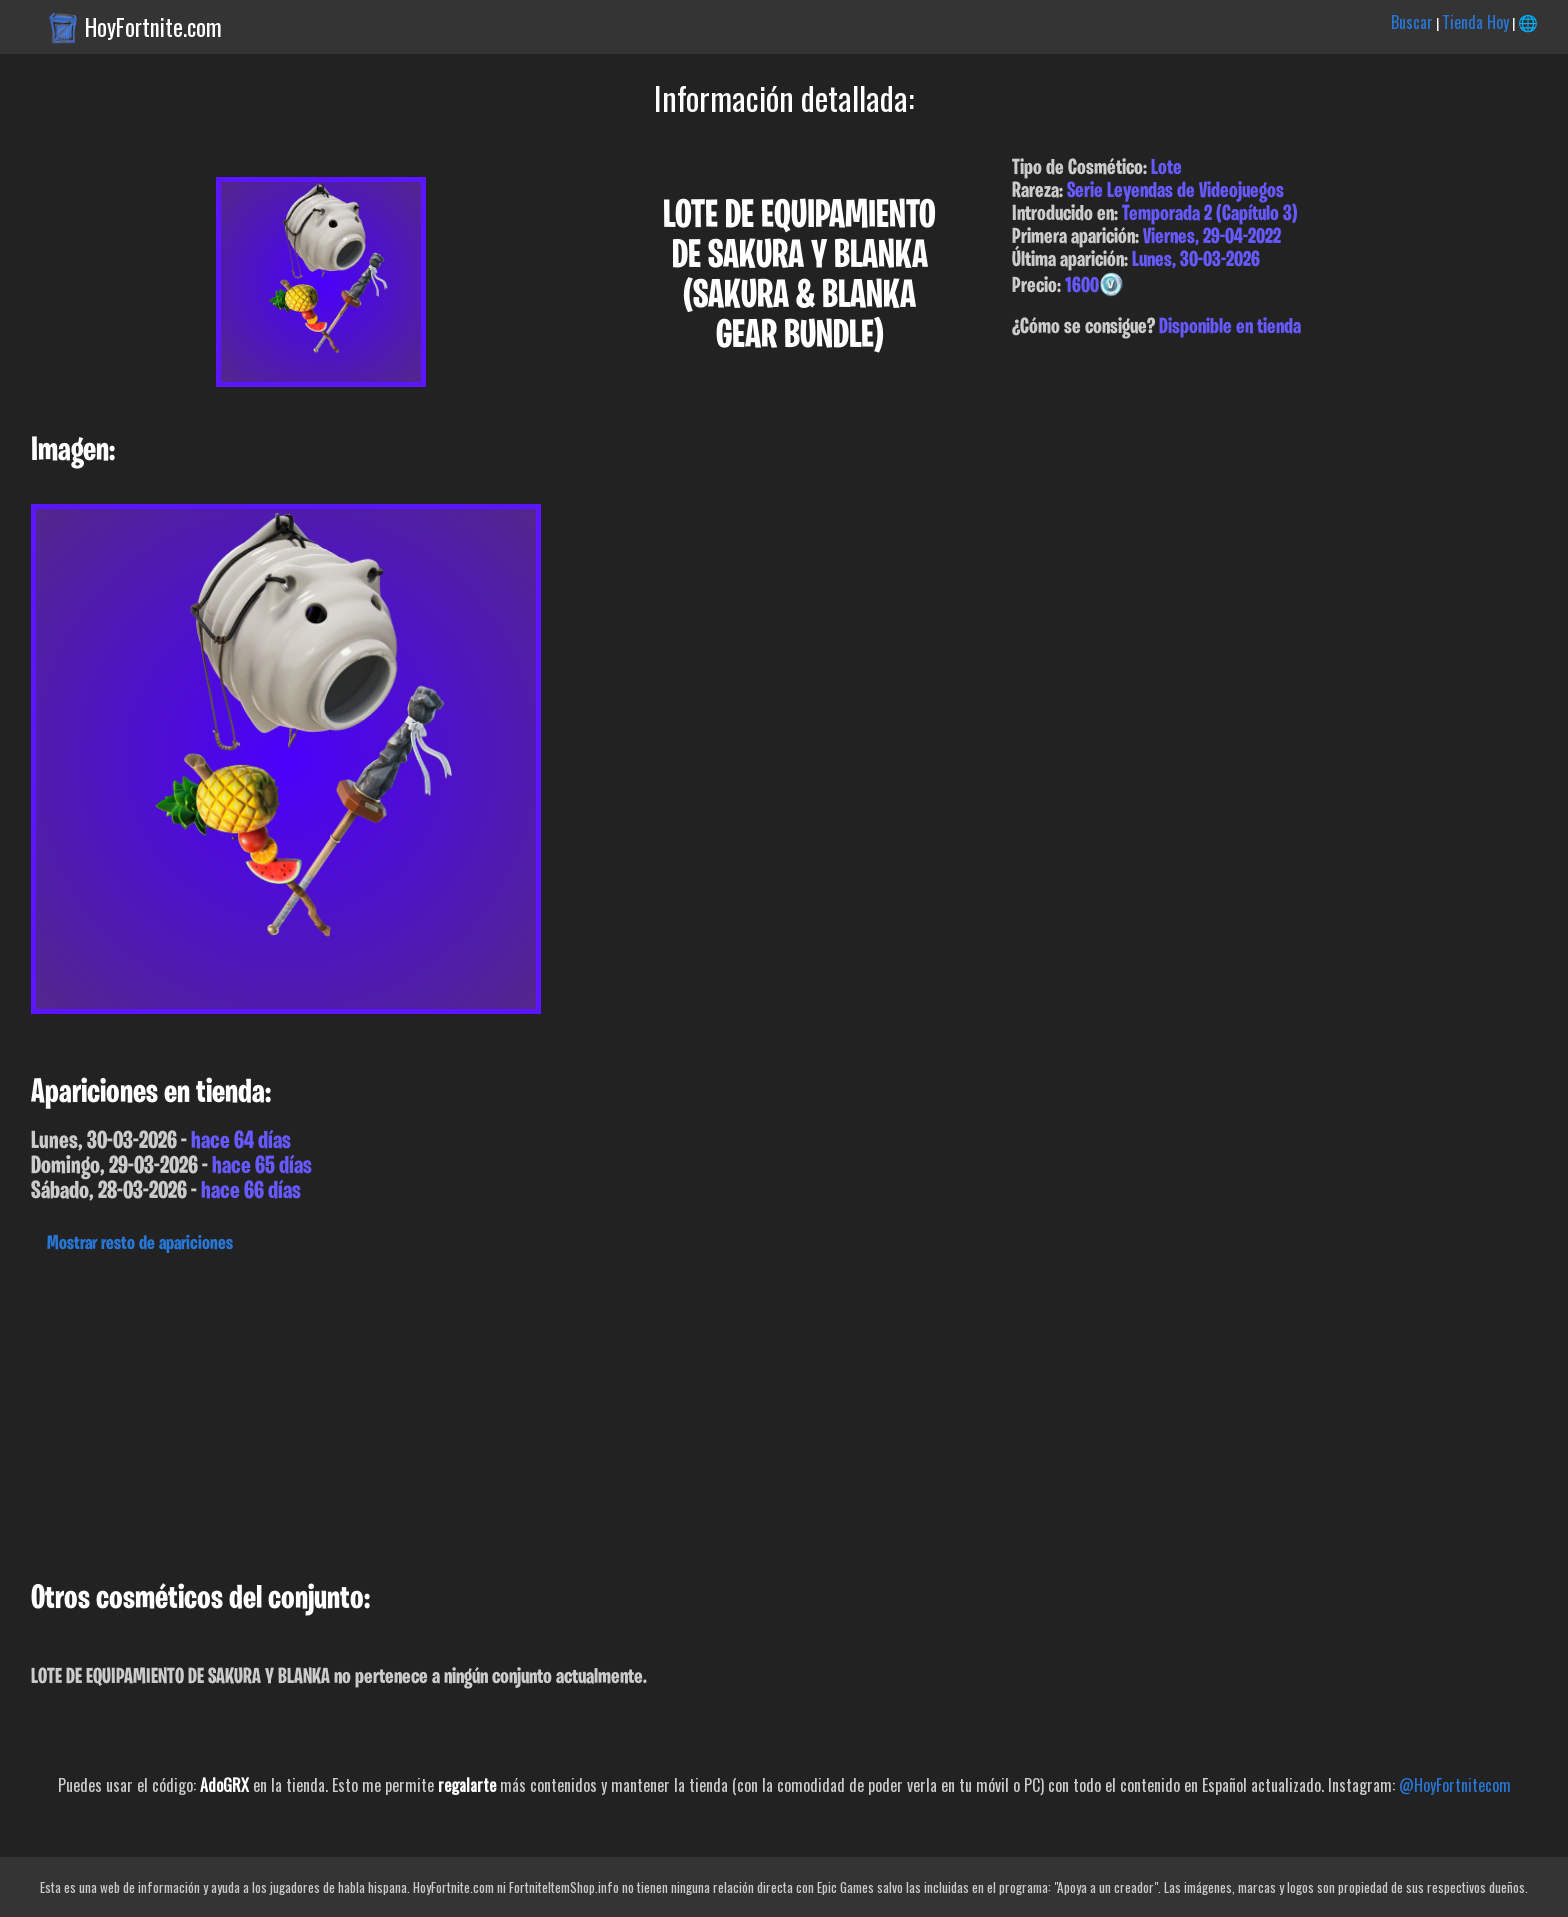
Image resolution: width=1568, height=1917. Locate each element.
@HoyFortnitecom (1455, 1785)
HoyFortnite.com (153, 27)
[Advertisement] (600, 1412)
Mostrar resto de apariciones (140, 1244)
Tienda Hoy (1475, 22)
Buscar (1412, 22)
